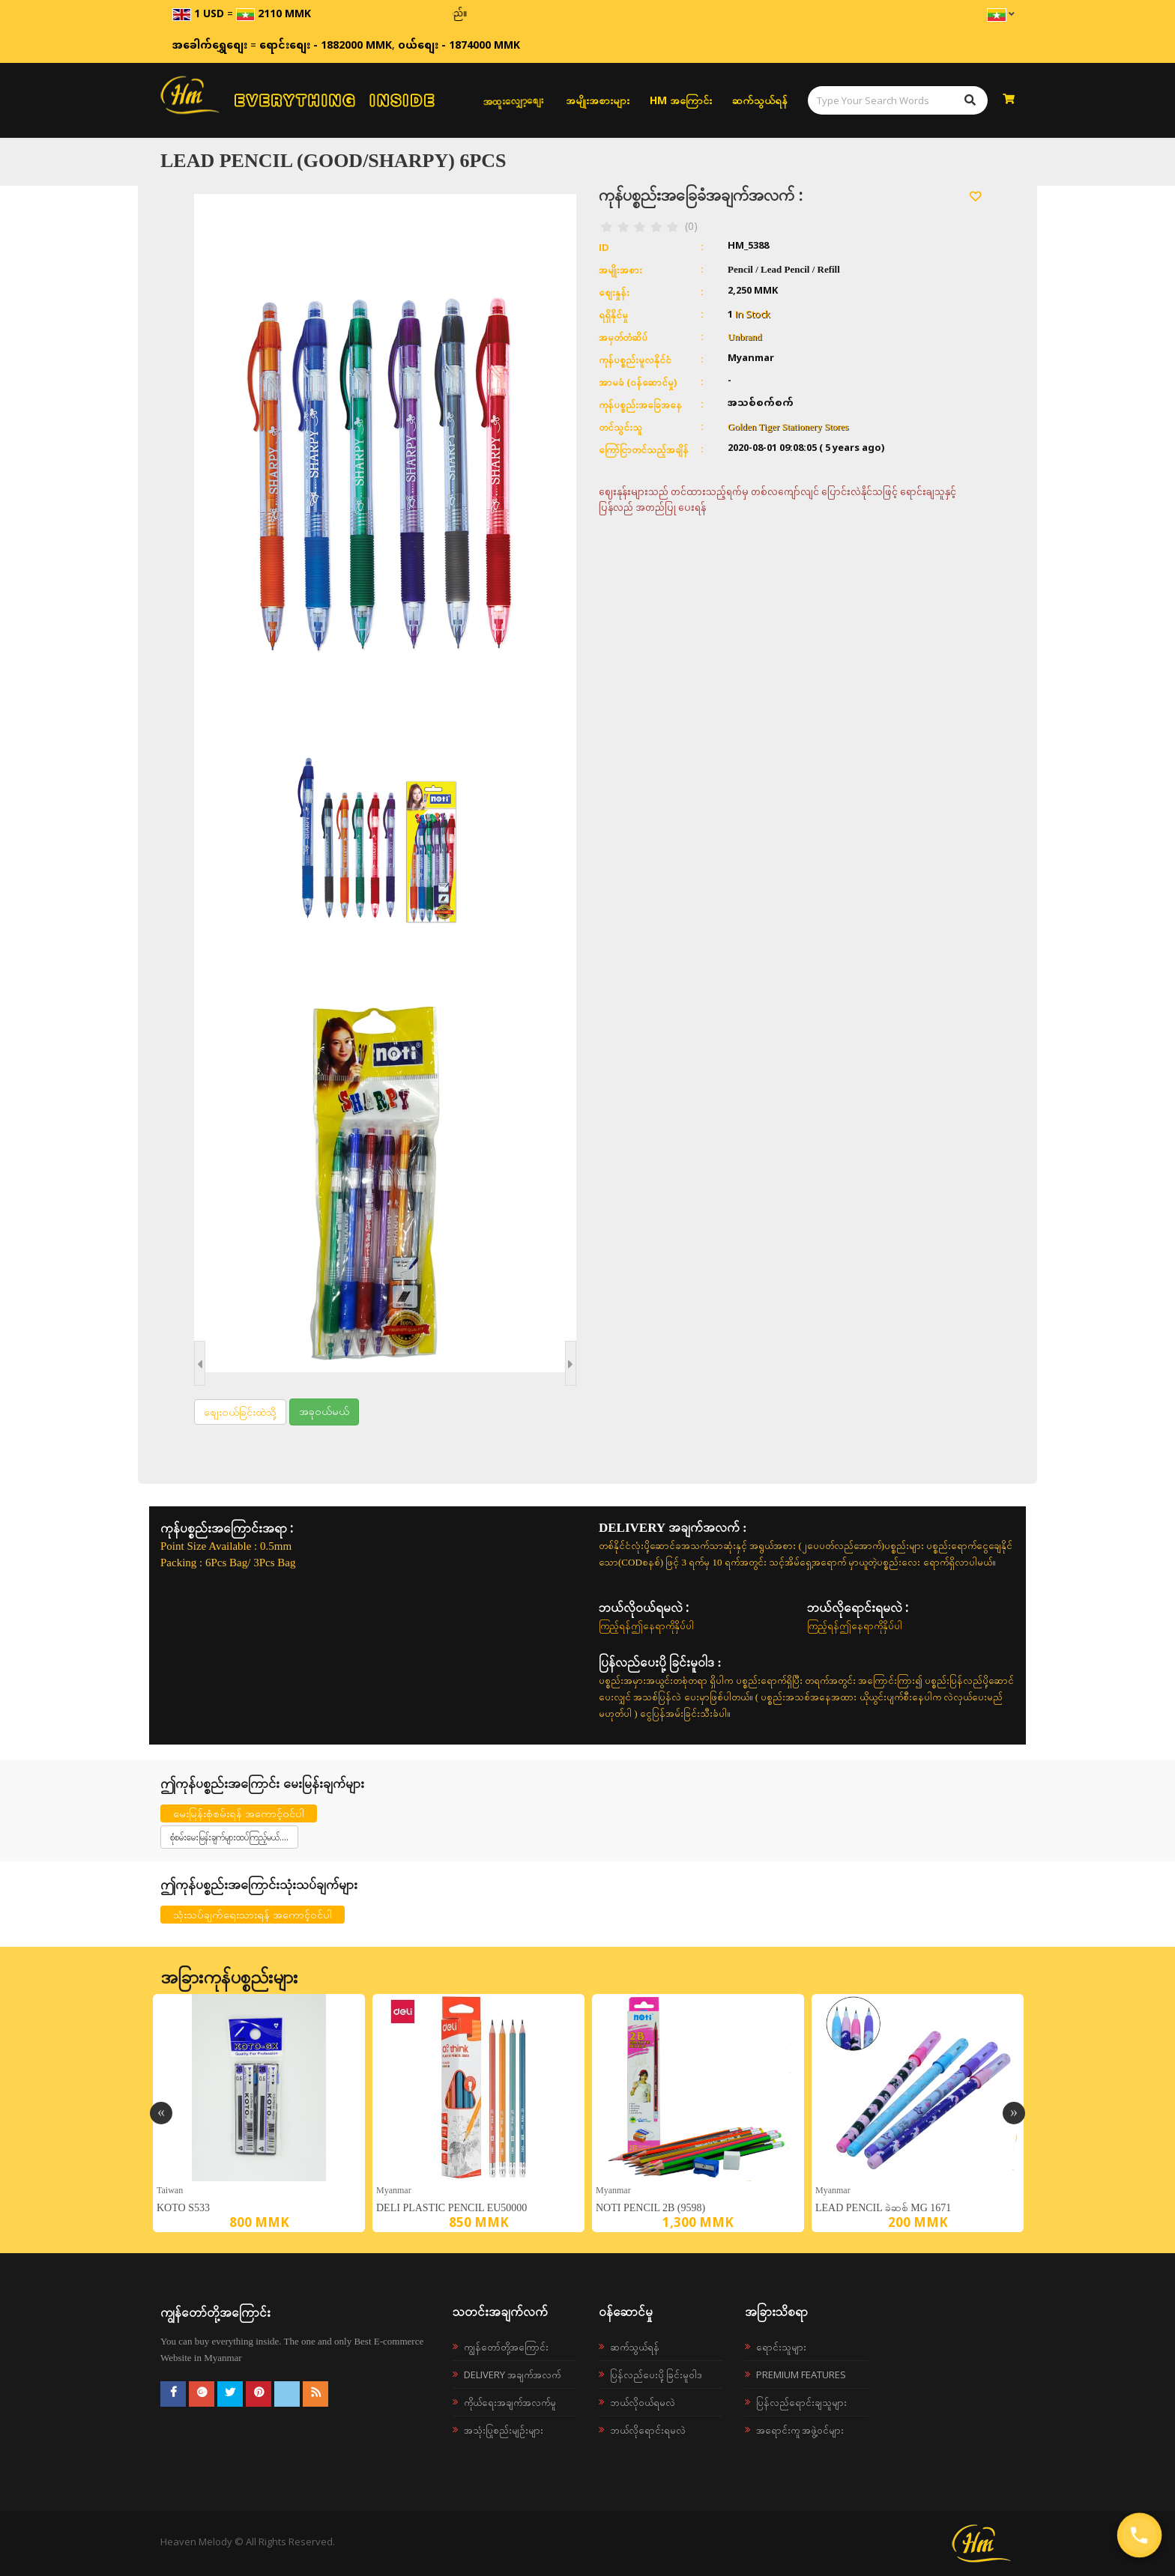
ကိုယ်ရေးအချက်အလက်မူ (510, 2402)
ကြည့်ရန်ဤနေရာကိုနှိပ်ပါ (646, 1625)
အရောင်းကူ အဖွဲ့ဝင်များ (800, 2430)
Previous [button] (161, 2113)
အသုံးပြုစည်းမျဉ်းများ (503, 2430)
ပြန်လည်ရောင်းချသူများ (801, 2402)
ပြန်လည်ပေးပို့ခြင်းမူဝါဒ (656, 2374)
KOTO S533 (183, 2207)
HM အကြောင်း (681, 100)
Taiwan (170, 2190)
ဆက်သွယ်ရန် (760, 100)
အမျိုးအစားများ (597, 100)
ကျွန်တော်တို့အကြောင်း (506, 2347)
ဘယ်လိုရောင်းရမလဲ (648, 2430)
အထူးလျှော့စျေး (513, 100)
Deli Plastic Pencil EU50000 (451, 2207)
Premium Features (801, 2374)
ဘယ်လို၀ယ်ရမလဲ (642, 2402)
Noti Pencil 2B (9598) (650, 2207)
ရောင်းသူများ (781, 2347)
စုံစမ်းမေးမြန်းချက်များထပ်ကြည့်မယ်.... (229, 1837)
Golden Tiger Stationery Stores (788, 426)
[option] (259, 2113)
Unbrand (745, 336)
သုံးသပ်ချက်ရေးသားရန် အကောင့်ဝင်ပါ (252, 1914)
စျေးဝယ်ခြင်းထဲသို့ (240, 1411)
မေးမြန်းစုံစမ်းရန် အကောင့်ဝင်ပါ (238, 1813)
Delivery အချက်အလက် (512, 2374)
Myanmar (393, 2190)
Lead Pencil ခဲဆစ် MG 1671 (883, 2207)
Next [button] (1014, 2113)
